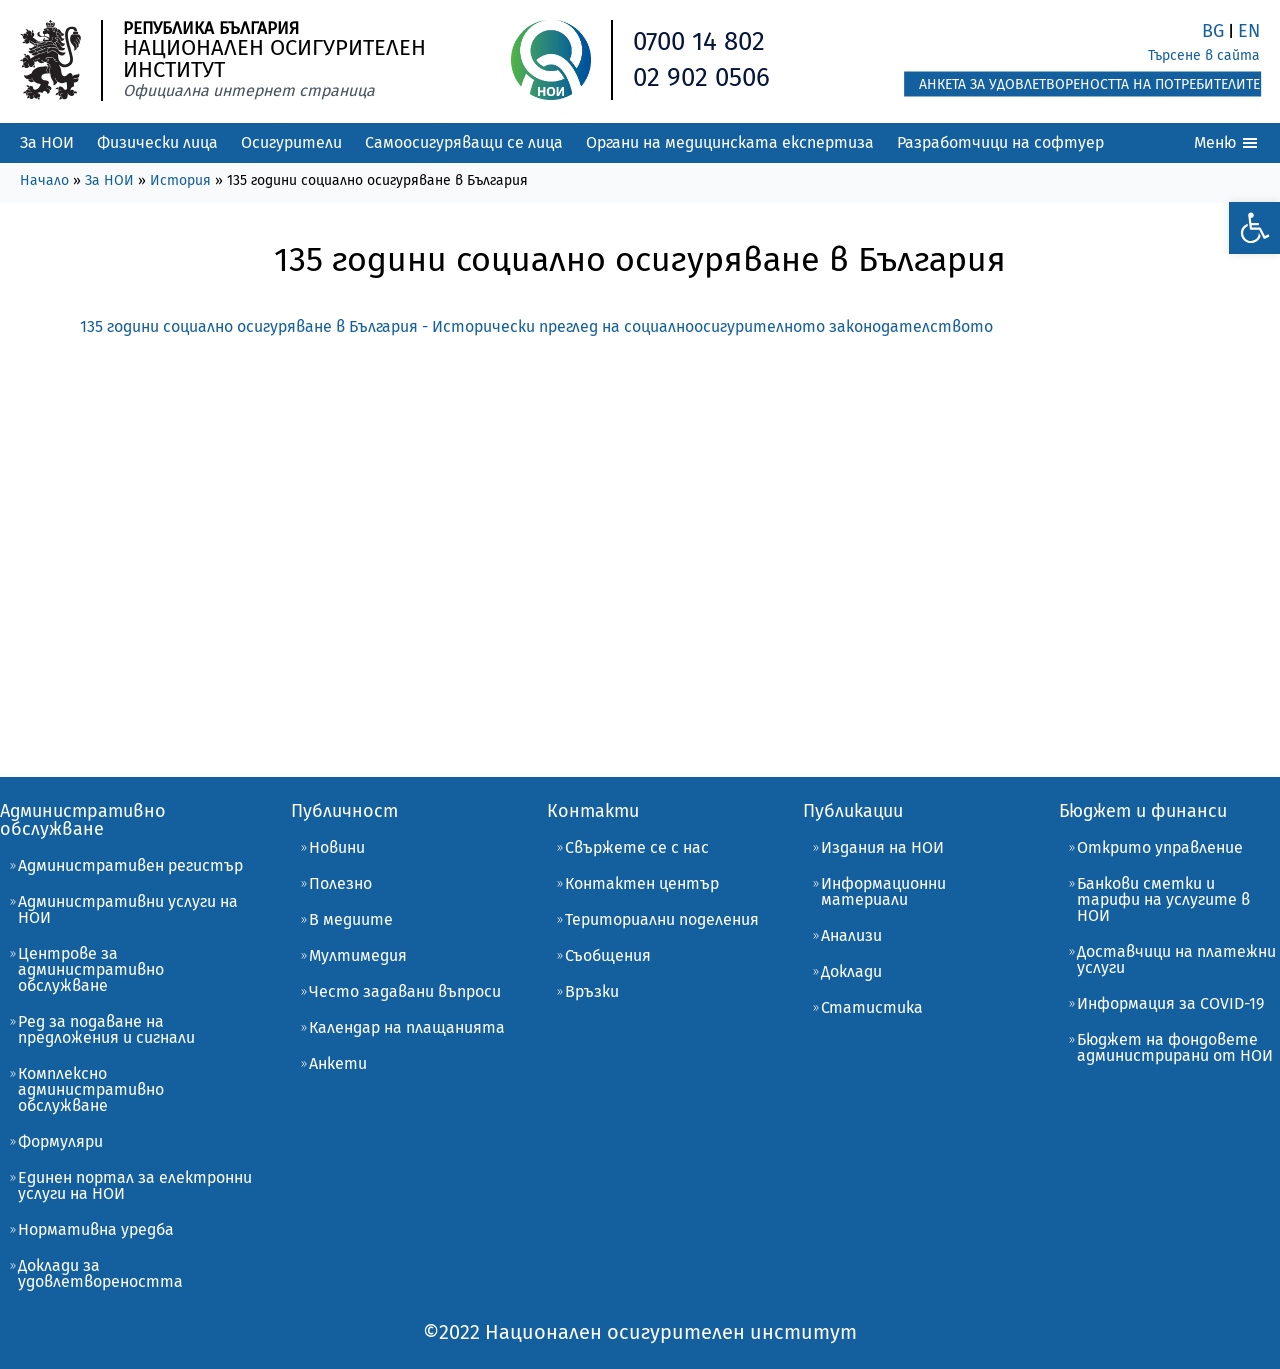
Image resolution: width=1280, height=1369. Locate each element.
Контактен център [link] (642, 883)
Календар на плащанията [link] (407, 1027)
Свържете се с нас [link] (637, 847)
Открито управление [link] (1160, 847)
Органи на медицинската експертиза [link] (730, 142)
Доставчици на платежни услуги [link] (1176, 959)
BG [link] (1213, 31)
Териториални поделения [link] (662, 919)
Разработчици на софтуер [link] (1000, 142)
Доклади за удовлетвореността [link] (100, 1273)
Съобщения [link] (608, 955)
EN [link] (1249, 31)
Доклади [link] (851, 971)
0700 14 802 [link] (699, 41)
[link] (1254, 226)
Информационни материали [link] (883, 891)
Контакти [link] (593, 811)
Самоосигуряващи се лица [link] (464, 142)
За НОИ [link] (47, 142)
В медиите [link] (351, 919)
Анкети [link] (338, 1063)
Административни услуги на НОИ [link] (128, 909)
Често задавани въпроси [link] (405, 991)
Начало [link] (44, 180)
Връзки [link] (592, 991)
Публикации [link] (853, 811)
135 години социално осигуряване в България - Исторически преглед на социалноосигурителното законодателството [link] (536, 326)
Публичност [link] (344, 811)
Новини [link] (337, 847)
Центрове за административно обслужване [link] (91, 969)
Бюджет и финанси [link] (1143, 811)
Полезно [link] (340, 883)
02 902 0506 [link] (701, 77)
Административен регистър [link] (130, 865)
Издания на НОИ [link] (882, 847)
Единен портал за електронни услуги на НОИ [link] (135, 1185)
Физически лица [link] (157, 142)
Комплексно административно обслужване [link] (91, 1089)
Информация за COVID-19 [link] (1170, 1003)
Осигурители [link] (291, 142)
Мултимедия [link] (358, 955)
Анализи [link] (851, 935)
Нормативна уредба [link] (96, 1229)
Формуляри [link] (60, 1141)
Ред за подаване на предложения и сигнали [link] (106, 1029)
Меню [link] (1227, 143)
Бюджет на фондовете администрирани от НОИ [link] (1175, 1047)
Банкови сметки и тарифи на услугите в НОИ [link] (1163, 899)
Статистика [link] (872, 1007)
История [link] (180, 180)
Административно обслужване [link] (83, 820)
